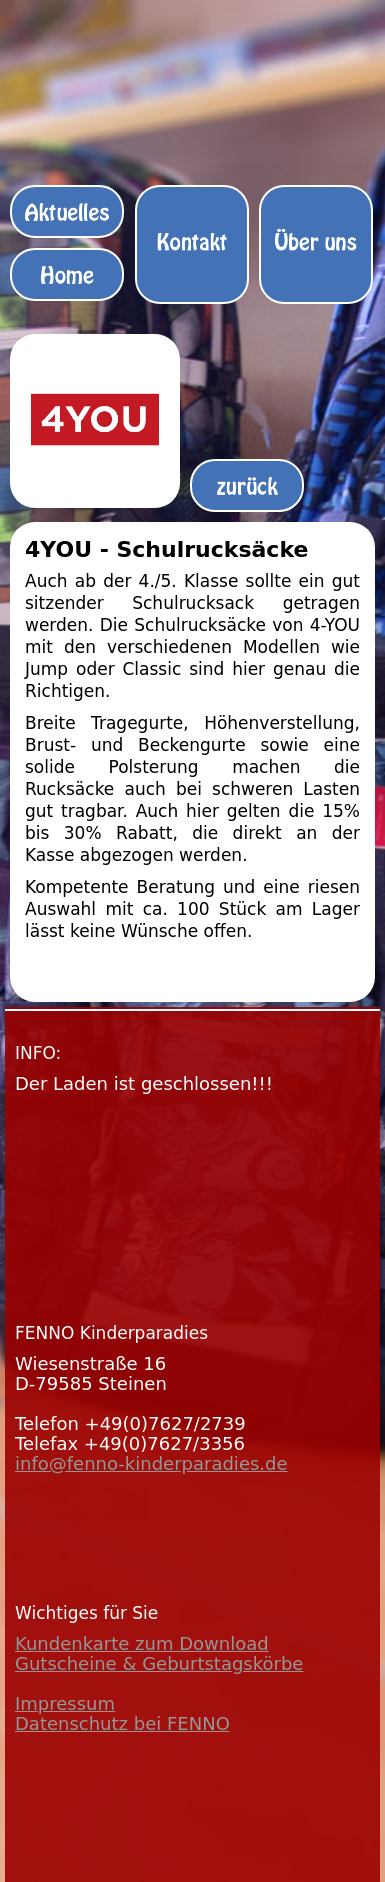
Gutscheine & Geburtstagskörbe (159, 1663)
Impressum (65, 1703)
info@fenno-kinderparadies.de (151, 1463)
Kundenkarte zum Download (142, 1643)
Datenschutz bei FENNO (122, 1723)
